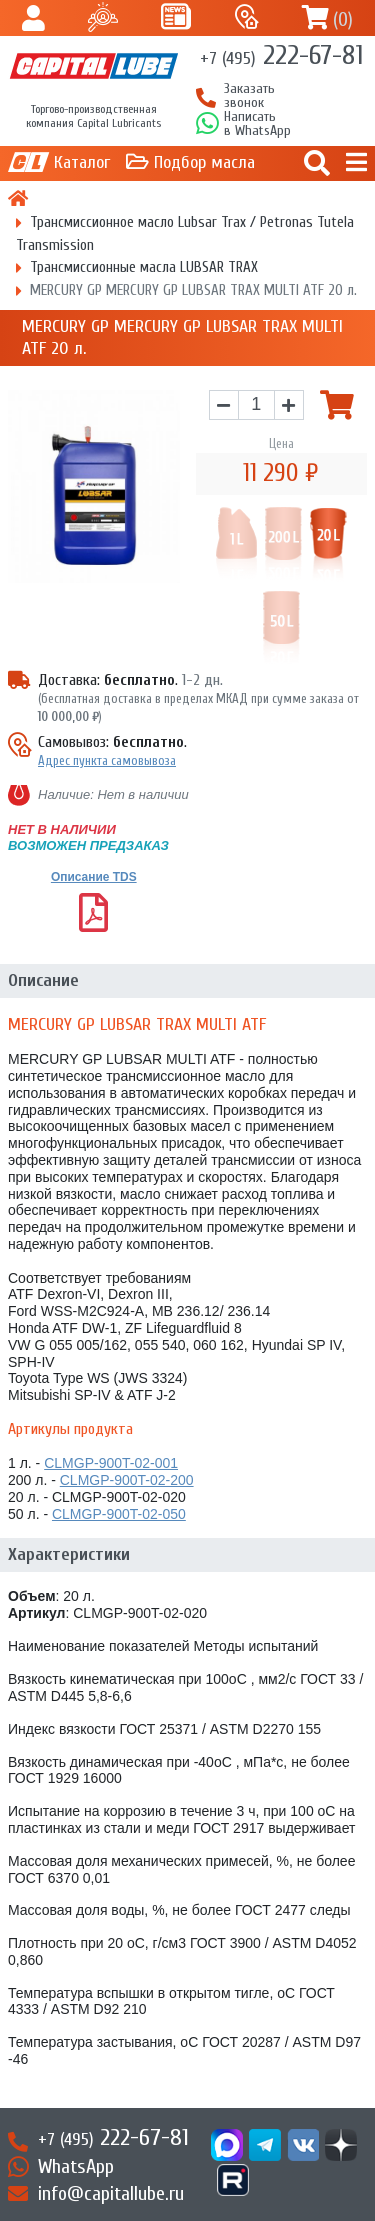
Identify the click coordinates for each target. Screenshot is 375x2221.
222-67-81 (281, 55)
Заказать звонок (249, 96)
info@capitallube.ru (111, 2193)
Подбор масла (204, 162)
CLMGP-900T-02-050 (119, 1514)
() (343, 19)
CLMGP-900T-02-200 (127, 1480)
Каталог (82, 162)
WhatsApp (76, 2166)
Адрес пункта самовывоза (107, 760)
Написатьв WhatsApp (257, 124)
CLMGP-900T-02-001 (111, 1463)
